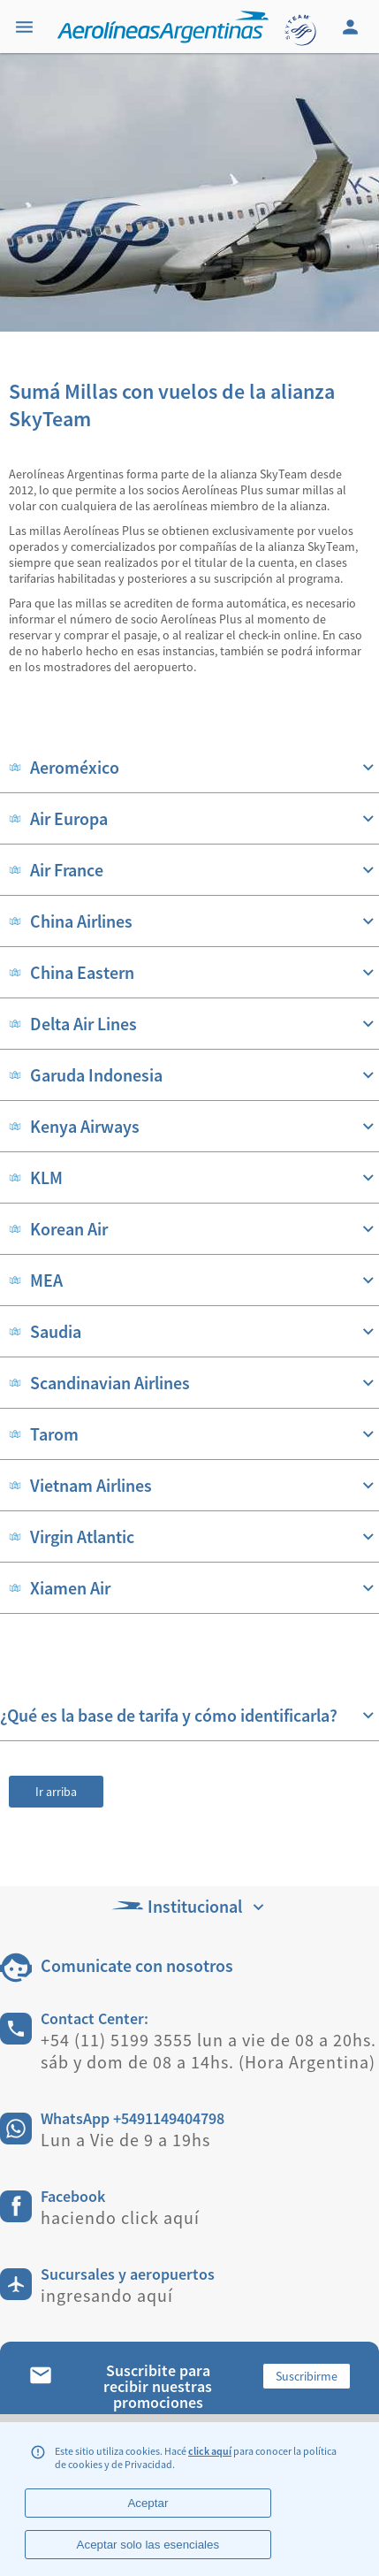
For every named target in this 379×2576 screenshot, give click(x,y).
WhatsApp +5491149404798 (132, 2118)
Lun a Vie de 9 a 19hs (125, 2140)
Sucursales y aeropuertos (128, 2274)
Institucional (190, 1906)
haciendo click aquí (120, 2217)
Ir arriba (56, 1792)
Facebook (73, 2196)
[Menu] (26, 26)
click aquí (209, 2451)
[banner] (189, 192)
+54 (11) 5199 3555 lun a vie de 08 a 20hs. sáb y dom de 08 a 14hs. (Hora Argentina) (208, 2051)
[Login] (352, 26)
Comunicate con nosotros (137, 1965)
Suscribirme (306, 2376)
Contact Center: (94, 2018)
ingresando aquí (107, 2295)
